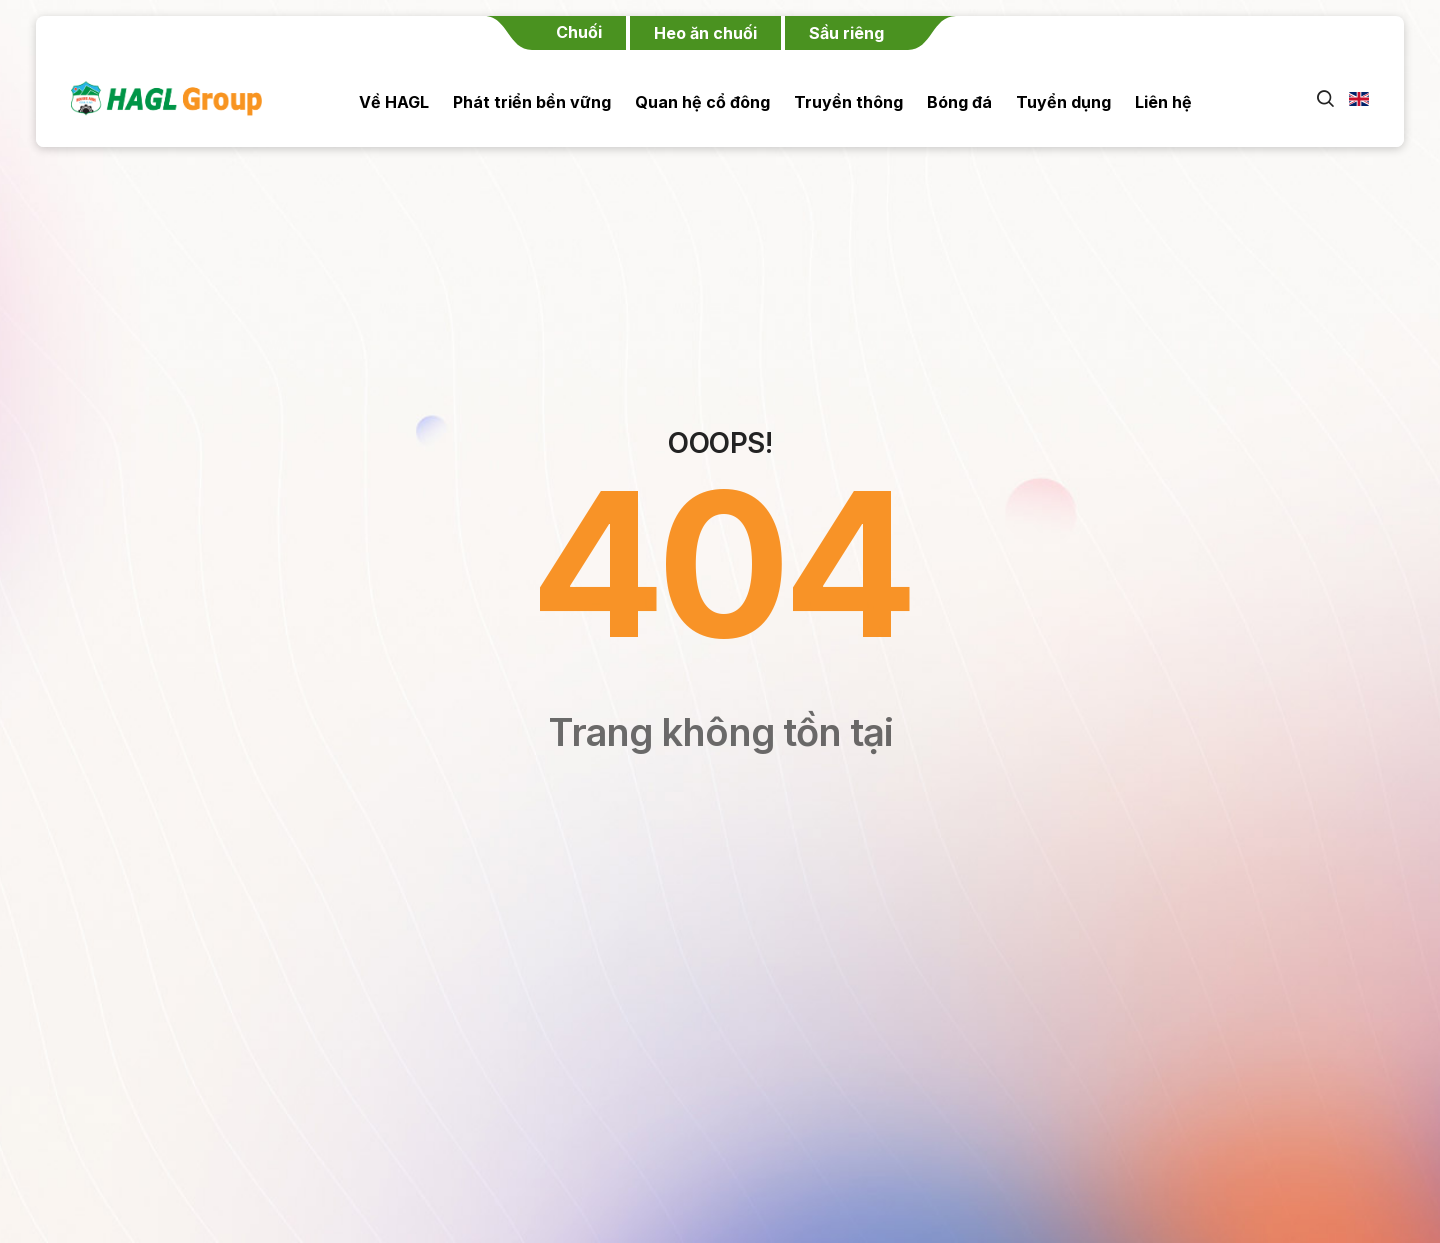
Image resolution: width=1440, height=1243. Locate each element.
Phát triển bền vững (532, 102)
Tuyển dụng (1063, 102)
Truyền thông (848, 102)
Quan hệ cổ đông (702, 102)
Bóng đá (959, 102)
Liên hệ (1163, 102)
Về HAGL (394, 102)
